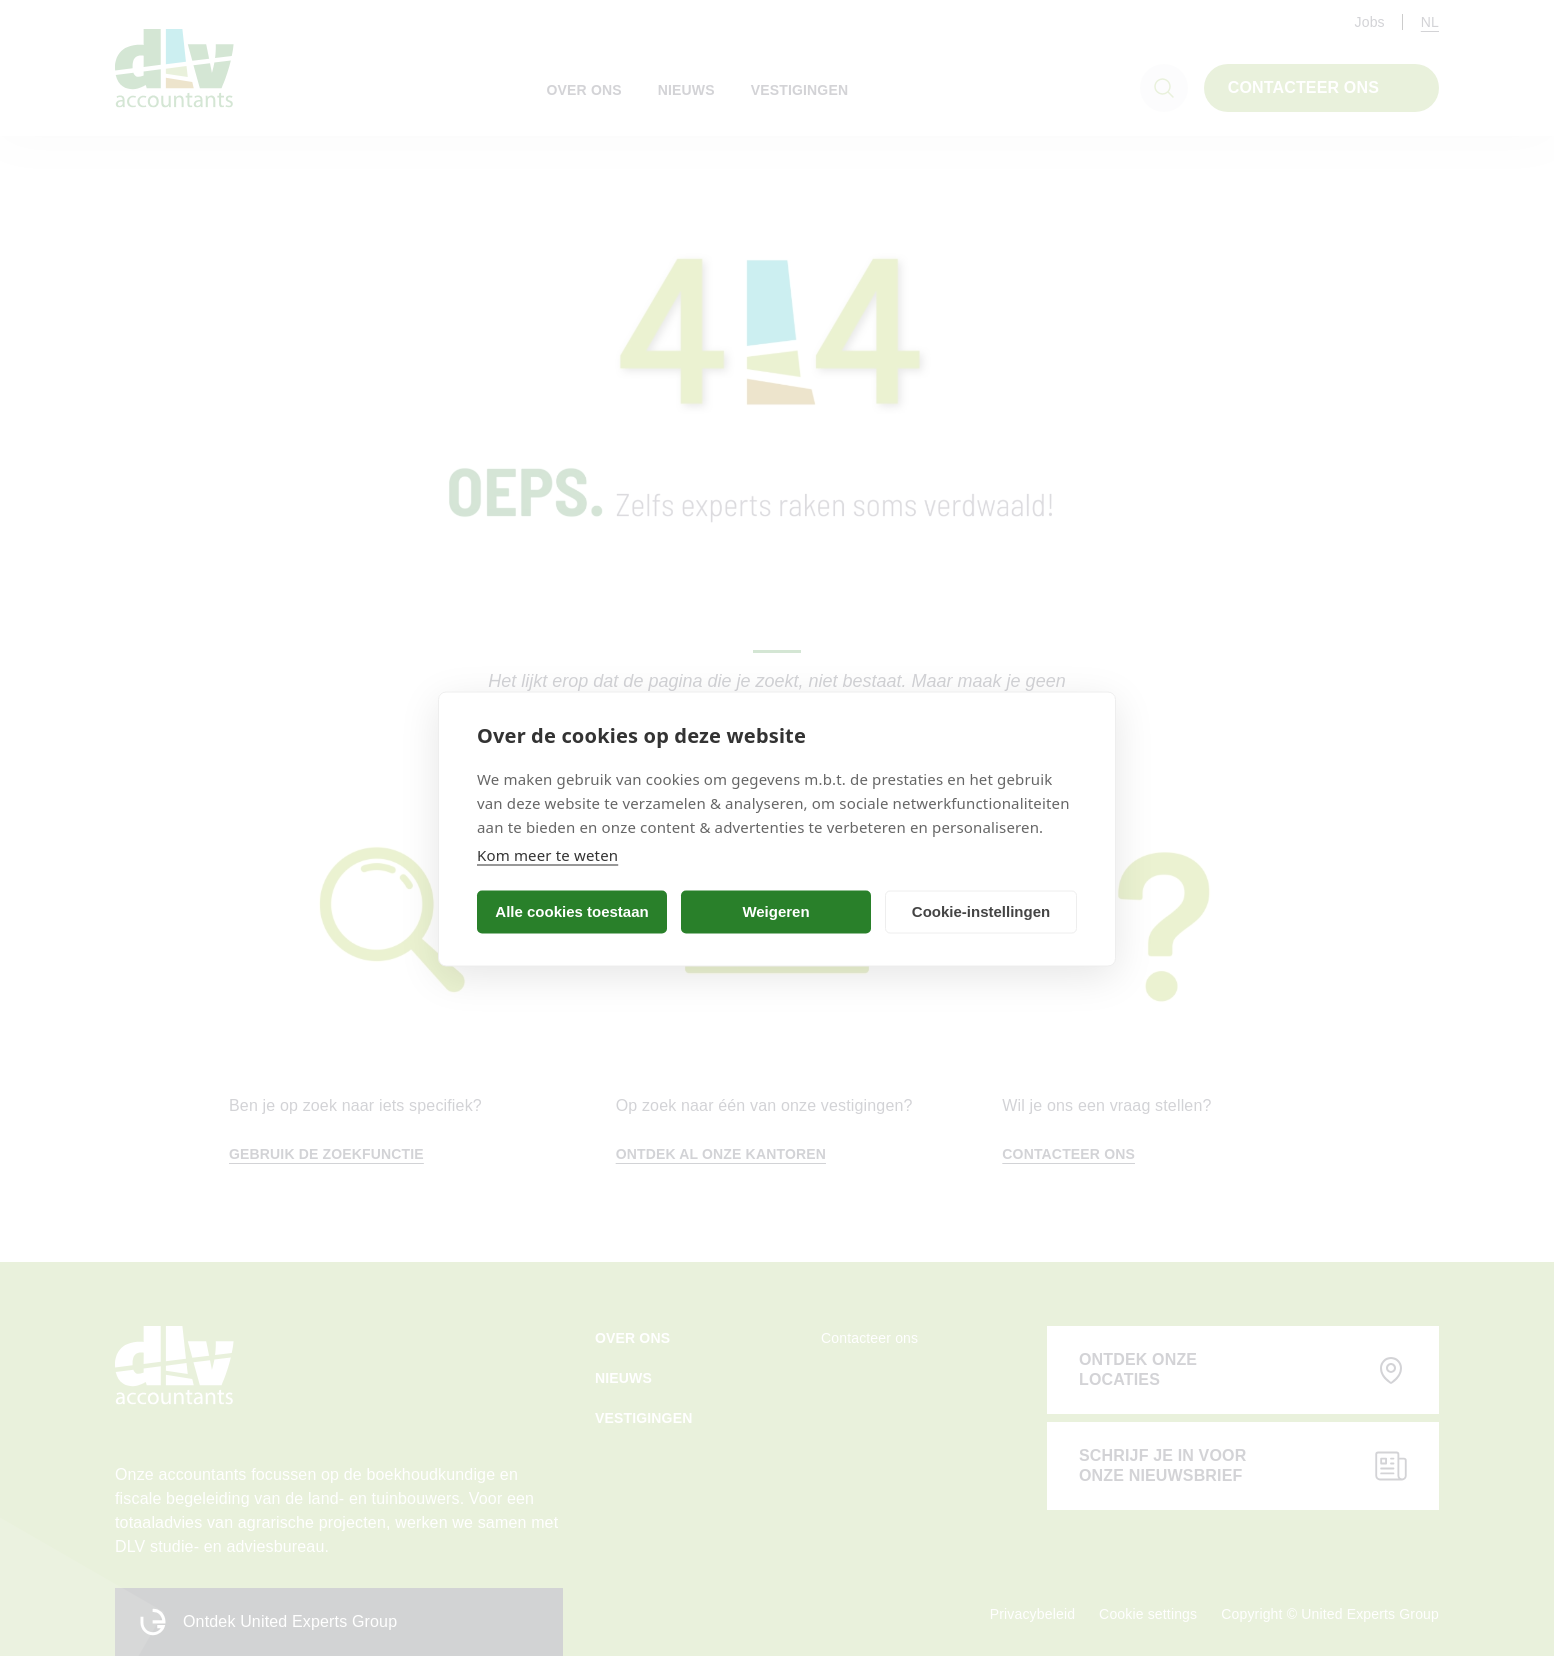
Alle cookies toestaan (571, 911)
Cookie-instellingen (981, 911)
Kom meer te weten (547, 854)
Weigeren (775, 911)
